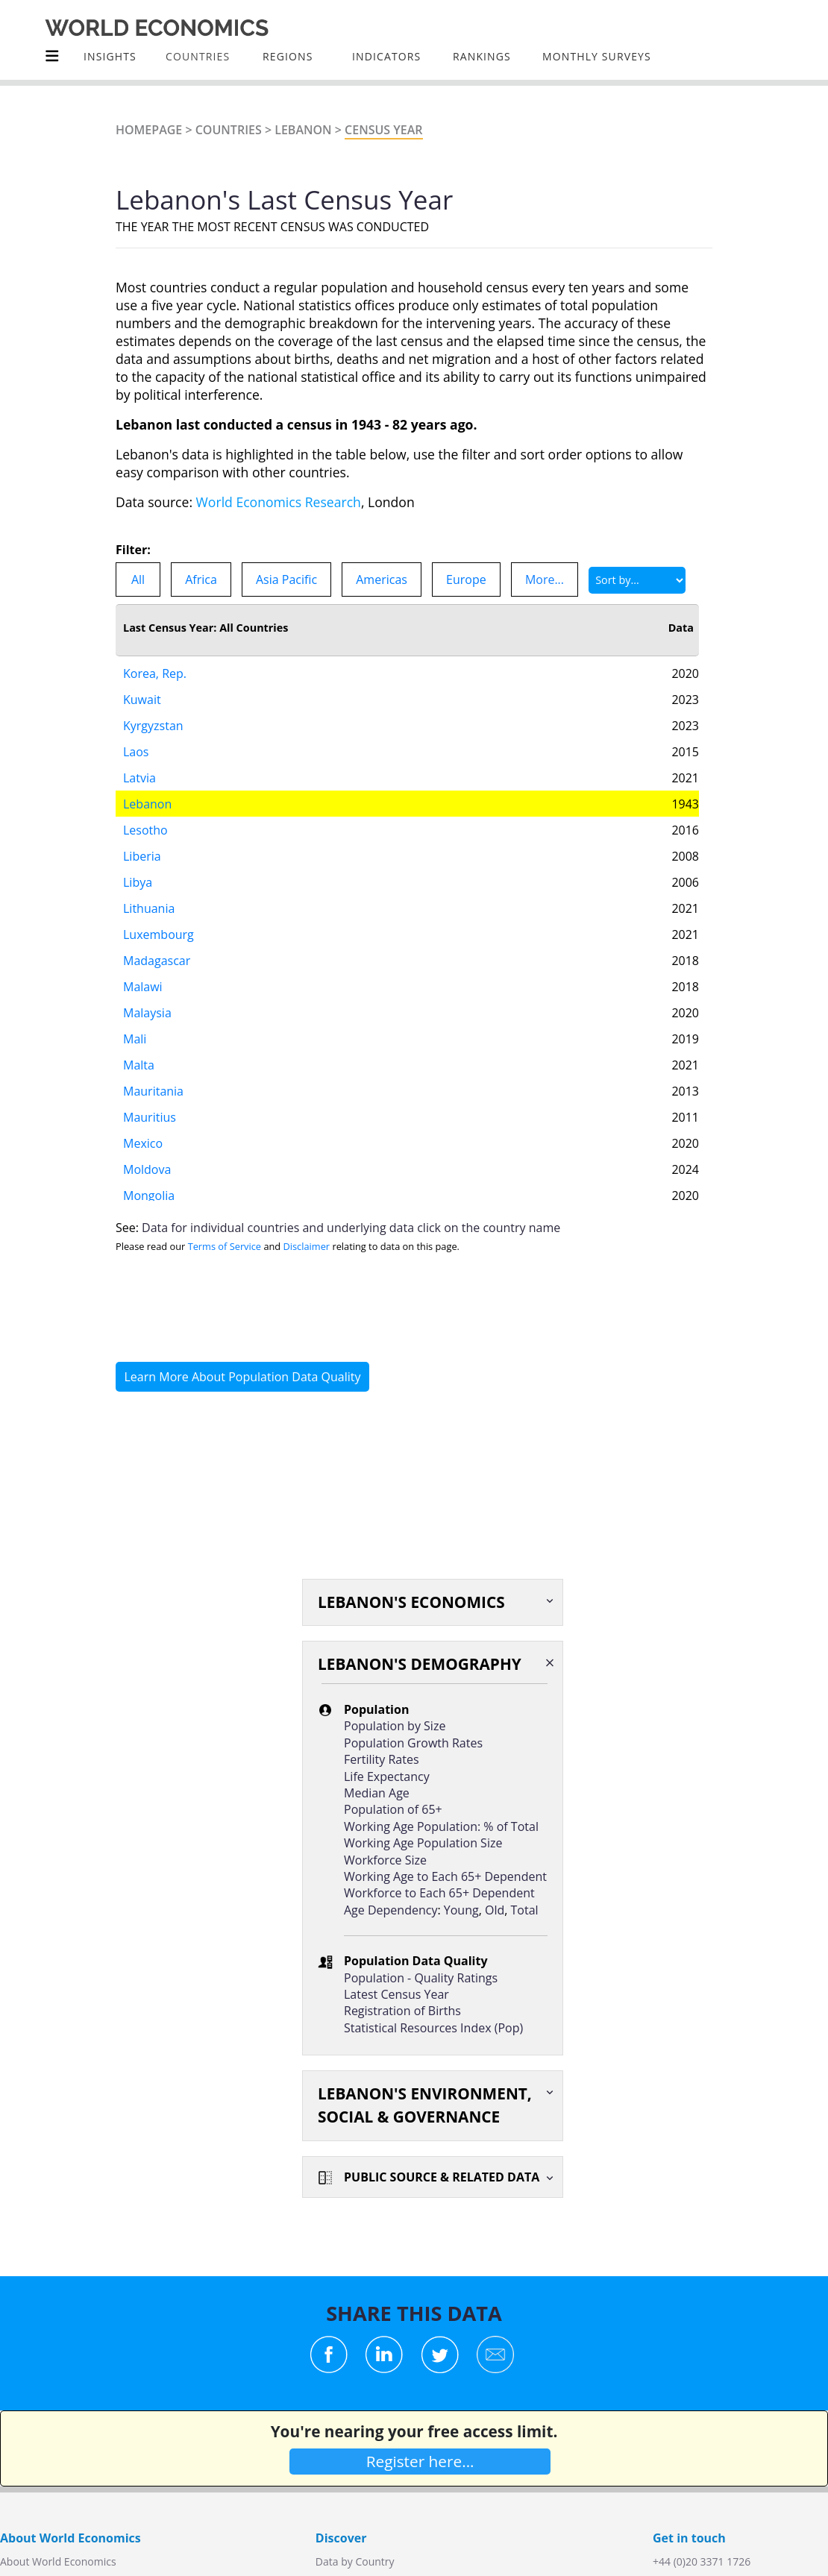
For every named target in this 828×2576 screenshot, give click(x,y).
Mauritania (153, 1091)
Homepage (149, 130)
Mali (134, 1039)
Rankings (482, 56)
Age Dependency (390, 1910)
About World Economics (58, 2561)
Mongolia (149, 1195)
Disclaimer (306, 1246)
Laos (136, 752)
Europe (466, 579)
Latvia (139, 778)
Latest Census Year (396, 1994)
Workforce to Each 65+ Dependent (439, 1893)
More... (544, 579)
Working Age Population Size (423, 1843)
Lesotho (145, 830)
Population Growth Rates (413, 1743)
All (138, 579)
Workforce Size (385, 1860)
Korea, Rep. (154, 673)
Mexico (143, 1143)
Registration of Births (402, 2010)
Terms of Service (224, 1246)
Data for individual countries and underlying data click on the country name (351, 1227)
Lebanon (303, 130)
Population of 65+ (393, 1809)
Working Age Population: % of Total (441, 1826)
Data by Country (355, 2561)
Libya (137, 882)
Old (494, 1910)
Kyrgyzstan (153, 725)
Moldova (147, 1169)
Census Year (383, 130)
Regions (288, 56)
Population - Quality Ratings (421, 1978)
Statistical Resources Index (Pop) (433, 2028)
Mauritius (149, 1117)
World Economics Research (278, 502)
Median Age (377, 1793)
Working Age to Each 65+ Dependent (445, 1876)
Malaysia (147, 1013)
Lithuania (149, 908)
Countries (228, 130)
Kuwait (142, 699)
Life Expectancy (387, 1776)
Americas (381, 579)
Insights (110, 56)
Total (525, 1910)
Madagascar (156, 960)
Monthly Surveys (596, 56)
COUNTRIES (198, 56)
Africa (201, 579)
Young (461, 1910)
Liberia (142, 856)
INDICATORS (386, 56)
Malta (138, 1065)
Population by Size (394, 1726)
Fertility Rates (381, 1759)
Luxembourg (158, 934)
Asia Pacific (286, 579)
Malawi (143, 986)
